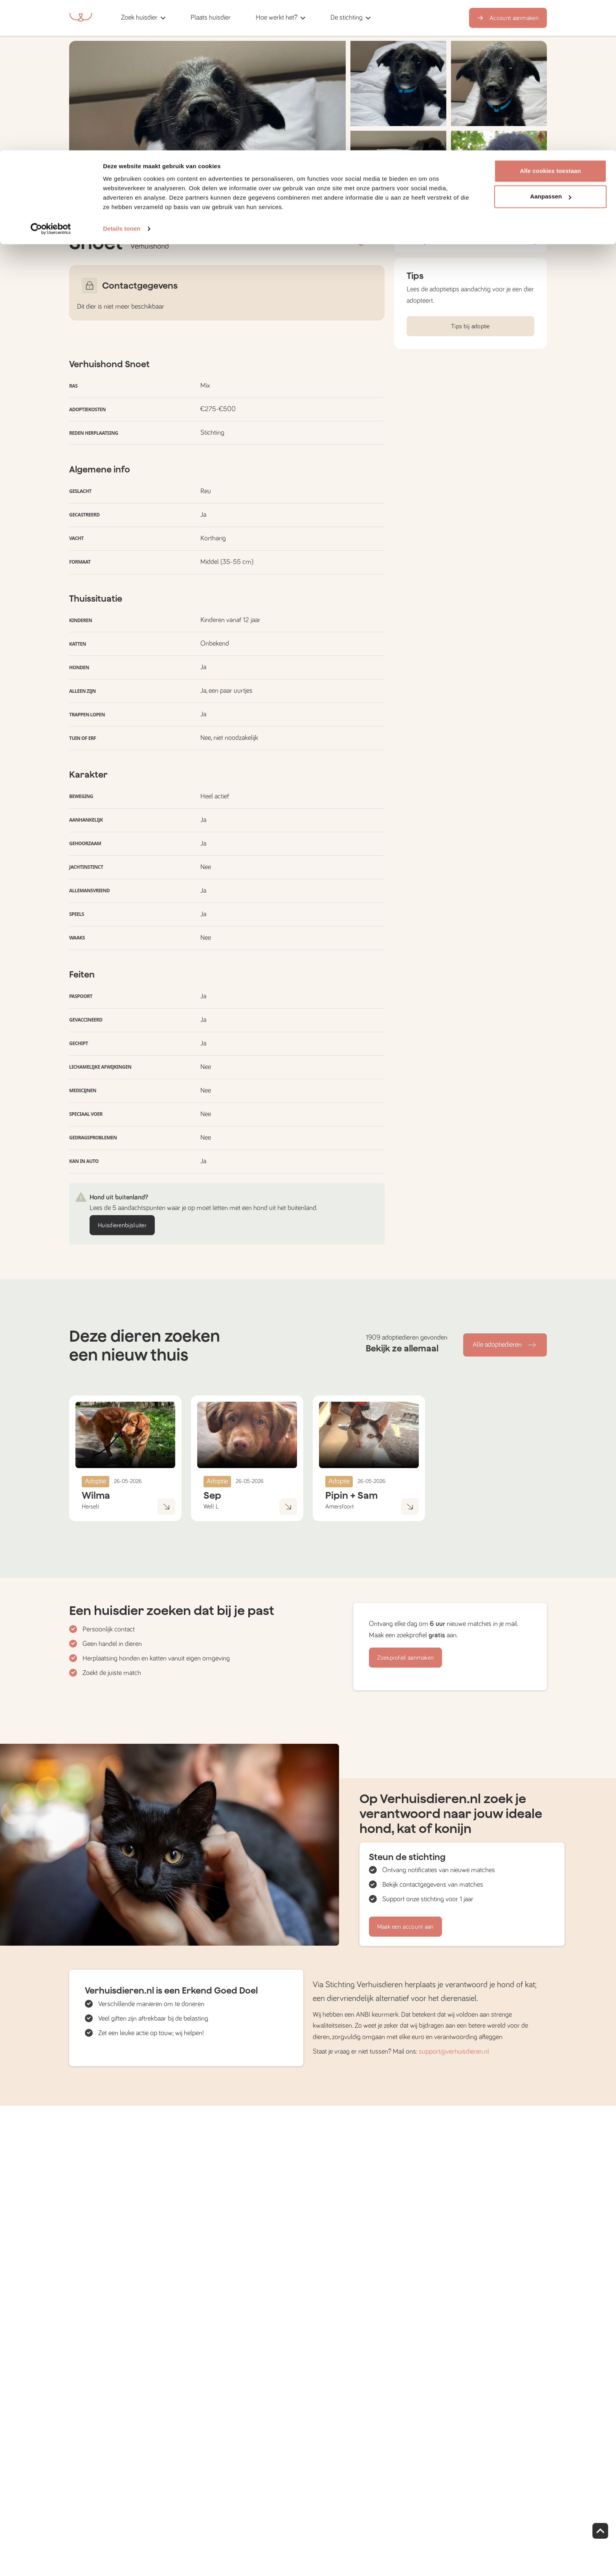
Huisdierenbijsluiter (122, 1225)
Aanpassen (550, 46)
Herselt (90, 1506)
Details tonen (121, 78)
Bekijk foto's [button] (516, 199)
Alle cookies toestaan (550, 20)
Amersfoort (339, 1506)
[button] (398, 173)
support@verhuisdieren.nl (454, 2051)
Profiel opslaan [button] (470, 242)
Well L (211, 1506)
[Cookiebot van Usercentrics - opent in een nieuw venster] (50, 78)
